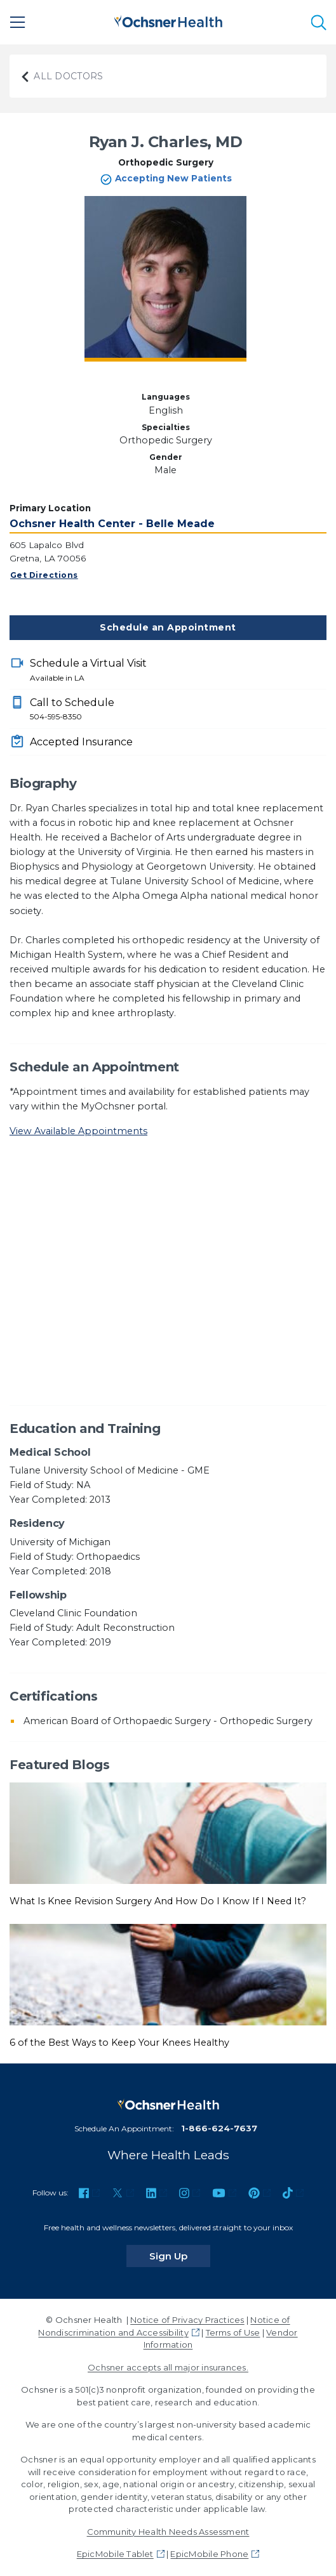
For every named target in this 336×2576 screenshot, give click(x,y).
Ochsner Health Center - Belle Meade (112, 524)
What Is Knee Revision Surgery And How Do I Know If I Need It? (158, 1901)
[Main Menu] (18, 22)
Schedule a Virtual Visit (178, 670)
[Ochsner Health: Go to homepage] (168, 20)
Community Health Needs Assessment (168, 2532)
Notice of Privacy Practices (187, 2320)
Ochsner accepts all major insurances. (168, 2367)
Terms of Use (233, 2332)
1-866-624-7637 (219, 2128)
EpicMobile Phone (209, 2554)
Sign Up (179, 2255)
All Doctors (61, 76)
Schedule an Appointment (168, 627)
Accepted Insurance (81, 742)
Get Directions (44, 575)
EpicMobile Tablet (115, 2554)
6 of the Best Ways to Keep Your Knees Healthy (119, 2042)
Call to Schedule (178, 709)
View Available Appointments (78, 1131)
